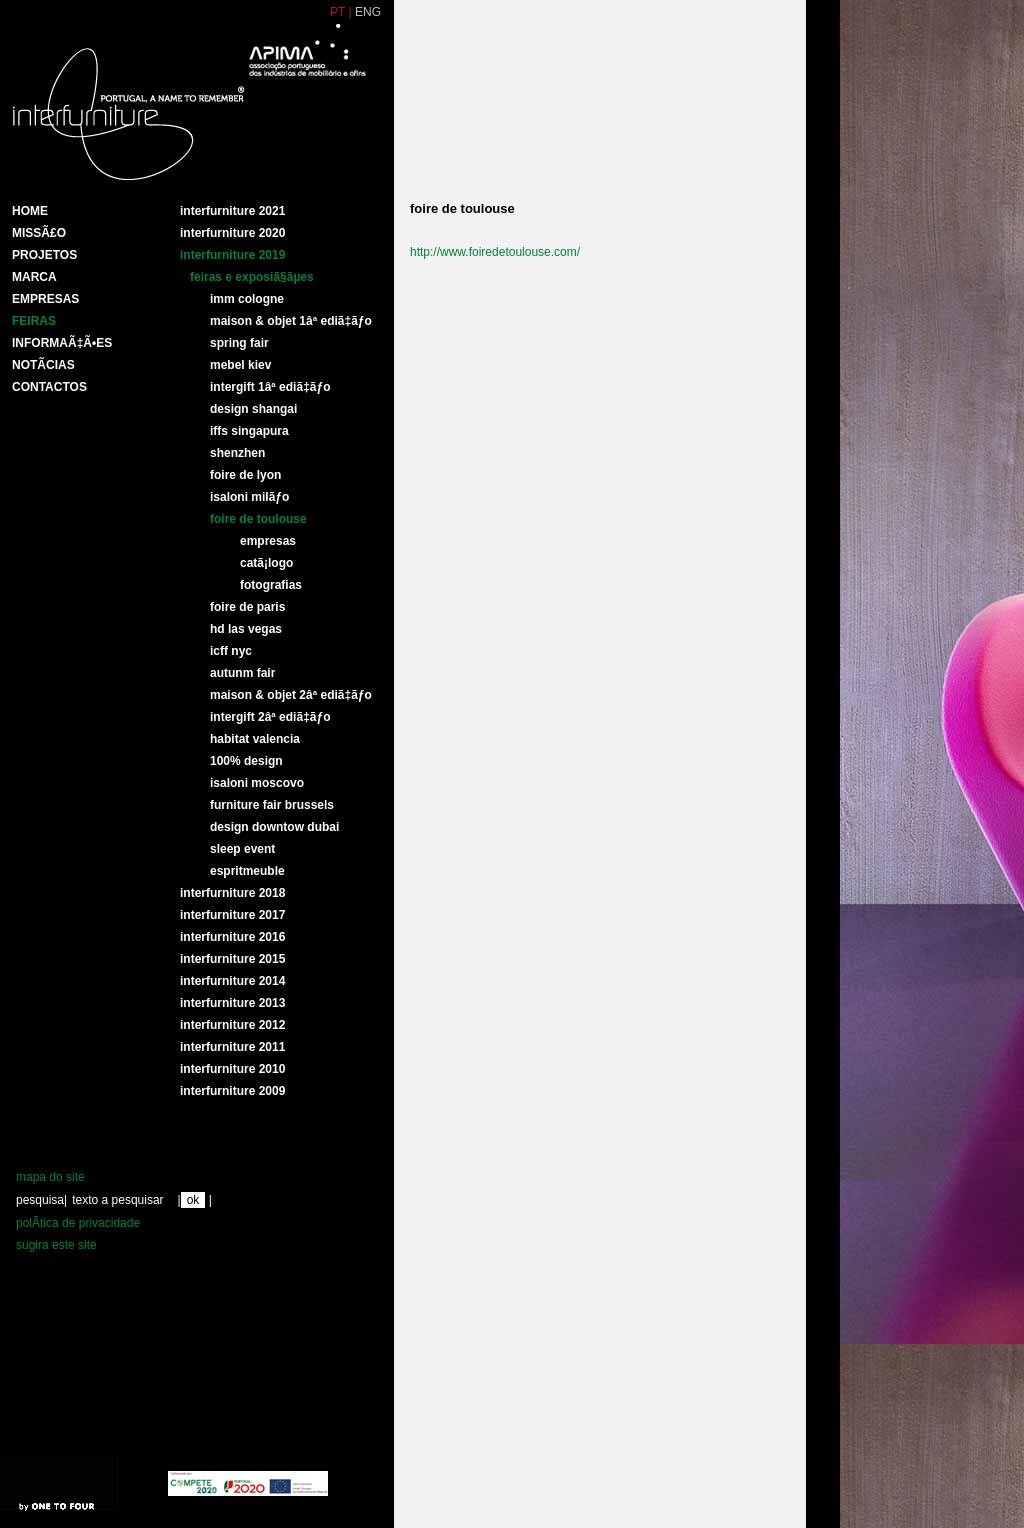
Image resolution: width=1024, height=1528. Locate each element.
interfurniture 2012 (232, 1025)
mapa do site (50, 1177)
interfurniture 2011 (232, 1047)
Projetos (44, 255)
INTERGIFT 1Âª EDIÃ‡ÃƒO (270, 387)
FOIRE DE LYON (245, 475)
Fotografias (271, 585)
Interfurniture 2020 (232, 233)
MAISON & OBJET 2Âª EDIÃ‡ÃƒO (291, 695)
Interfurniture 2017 (232, 915)
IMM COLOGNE (247, 299)
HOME (30, 211)
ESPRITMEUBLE (247, 871)
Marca (34, 277)
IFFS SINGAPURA (249, 431)
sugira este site (56, 1245)
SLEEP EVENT (242, 849)
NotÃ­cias (43, 365)
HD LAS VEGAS (246, 629)
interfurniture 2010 (232, 1069)
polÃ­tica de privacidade (78, 1223)
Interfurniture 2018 (232, 893)
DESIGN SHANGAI (253, 409)
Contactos (49, 387)
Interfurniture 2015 (232, 959)
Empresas (45, 299)
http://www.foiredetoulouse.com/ (495, 252)
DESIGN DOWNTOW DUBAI (274, 827)
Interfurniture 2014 (232, 981)
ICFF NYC (231, 651)
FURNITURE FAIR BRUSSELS (272, 805)
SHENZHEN (237, 453)
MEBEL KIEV (240, 365)
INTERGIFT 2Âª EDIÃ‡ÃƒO (270, 717)
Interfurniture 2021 (232, 211)
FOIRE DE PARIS (247, 607)
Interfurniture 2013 (232, 1003)
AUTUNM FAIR (242, 673)
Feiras (34, 321)
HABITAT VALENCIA (255, 739)
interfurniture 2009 (232, 1091)
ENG (368, 12)
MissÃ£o (39, 233)
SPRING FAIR (239, 343)
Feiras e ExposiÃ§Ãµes (252, 277)
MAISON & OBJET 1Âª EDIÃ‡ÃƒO (291, 321)
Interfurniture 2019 (232, 255)
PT (337, 12)
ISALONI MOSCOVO (257, 783)
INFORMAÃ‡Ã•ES (62, 343)
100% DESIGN (246, 761)
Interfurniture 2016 (232, 937)
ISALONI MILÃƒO (249, 497)
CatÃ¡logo (266, 563)
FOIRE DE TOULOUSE (258, 519)
